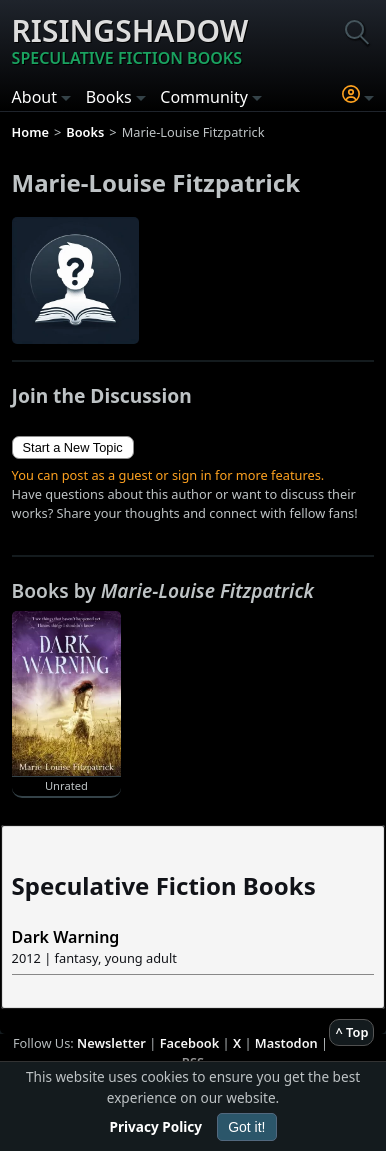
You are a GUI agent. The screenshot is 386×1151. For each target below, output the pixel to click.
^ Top (351, 1032)
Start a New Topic (73, 447)
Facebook (190, 1043)
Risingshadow (130, 40)
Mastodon (286, 1043)
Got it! (246, 1127)
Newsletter (111, 1043)
